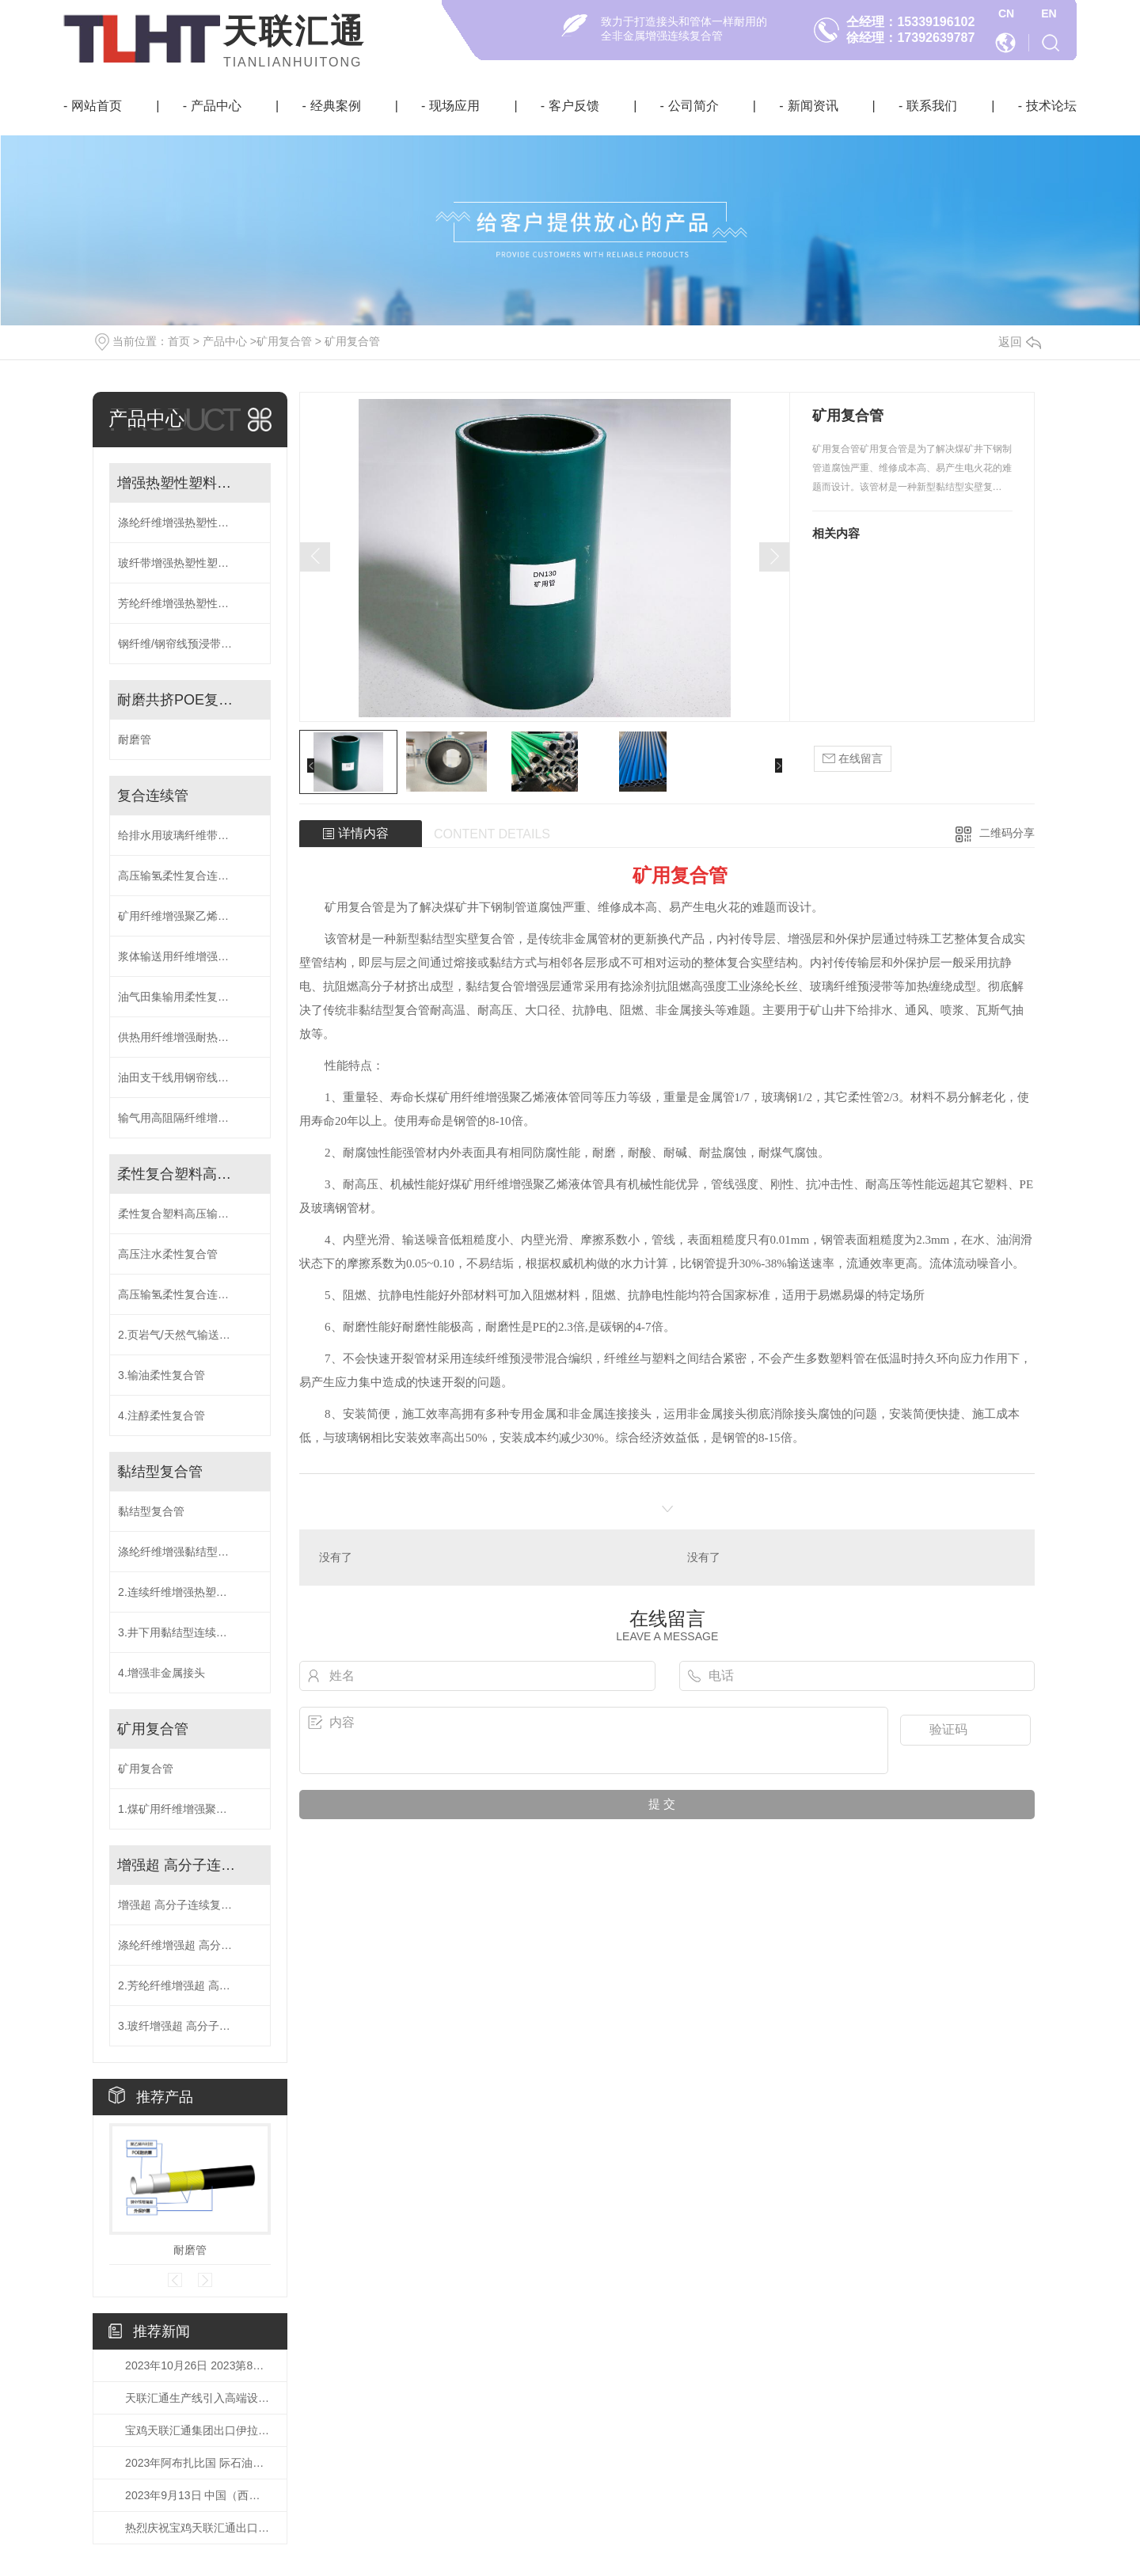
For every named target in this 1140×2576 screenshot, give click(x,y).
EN (1048, 13)
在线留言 (853, 759)
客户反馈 (574, 105)
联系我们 (931, 105)
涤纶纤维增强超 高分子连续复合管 (190, 1945)
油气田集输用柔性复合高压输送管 (190, 996)
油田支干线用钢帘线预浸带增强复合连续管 (190, 1077)
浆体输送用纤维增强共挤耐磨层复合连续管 (190, 956)
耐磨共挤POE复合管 (177, 700)
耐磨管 (134, 739)
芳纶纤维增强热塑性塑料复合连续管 (190, 603)
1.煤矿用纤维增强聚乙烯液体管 (190, 1809)
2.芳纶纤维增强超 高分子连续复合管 (190, 1985)
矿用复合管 (284, 341)
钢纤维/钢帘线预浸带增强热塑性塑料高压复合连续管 (190, 643)
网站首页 (96, 105)
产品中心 (216, 105)
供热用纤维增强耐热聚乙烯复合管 (190, 1037)
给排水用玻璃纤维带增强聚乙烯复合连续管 (190, 835)
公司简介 (693, 105)
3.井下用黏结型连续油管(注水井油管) (190, 1632)
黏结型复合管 (160, 1472)
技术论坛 (1051, 105)
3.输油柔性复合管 (161, 1375)
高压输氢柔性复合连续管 (179, 875)
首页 (179, 341)
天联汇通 (294, 31)
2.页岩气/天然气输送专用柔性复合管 (190, 1334)
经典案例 (335, 105)
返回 (1019, 341)
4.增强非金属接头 (161, 1672)
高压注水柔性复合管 (168, 1254)
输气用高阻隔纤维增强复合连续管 (190, 1117)
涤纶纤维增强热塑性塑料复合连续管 (190, 522)
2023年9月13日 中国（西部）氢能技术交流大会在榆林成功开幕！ (198, 2495)
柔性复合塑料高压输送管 (177, 1174)
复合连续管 (152, 796)
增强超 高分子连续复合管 (177, 1865)
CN (1006, 13)
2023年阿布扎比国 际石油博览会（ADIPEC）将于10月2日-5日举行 (198, 2462)
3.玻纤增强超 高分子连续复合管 (190, 2025)
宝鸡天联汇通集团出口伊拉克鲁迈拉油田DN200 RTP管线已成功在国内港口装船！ (198, 2430)
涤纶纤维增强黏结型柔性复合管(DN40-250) (190, 1551)
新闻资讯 (813, 105)
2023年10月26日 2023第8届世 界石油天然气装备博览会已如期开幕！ (198, 2365)
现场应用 (454, 105)
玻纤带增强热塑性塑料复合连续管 (190, 563)
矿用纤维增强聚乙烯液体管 (184, 916)
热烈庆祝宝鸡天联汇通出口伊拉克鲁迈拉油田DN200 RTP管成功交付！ (198, 2527)
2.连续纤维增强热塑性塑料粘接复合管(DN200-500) (190, 1592)
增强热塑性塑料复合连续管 (177, 483)
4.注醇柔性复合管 (161, 1415)
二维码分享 (1007, 832)
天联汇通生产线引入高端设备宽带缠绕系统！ (198, 2398)
